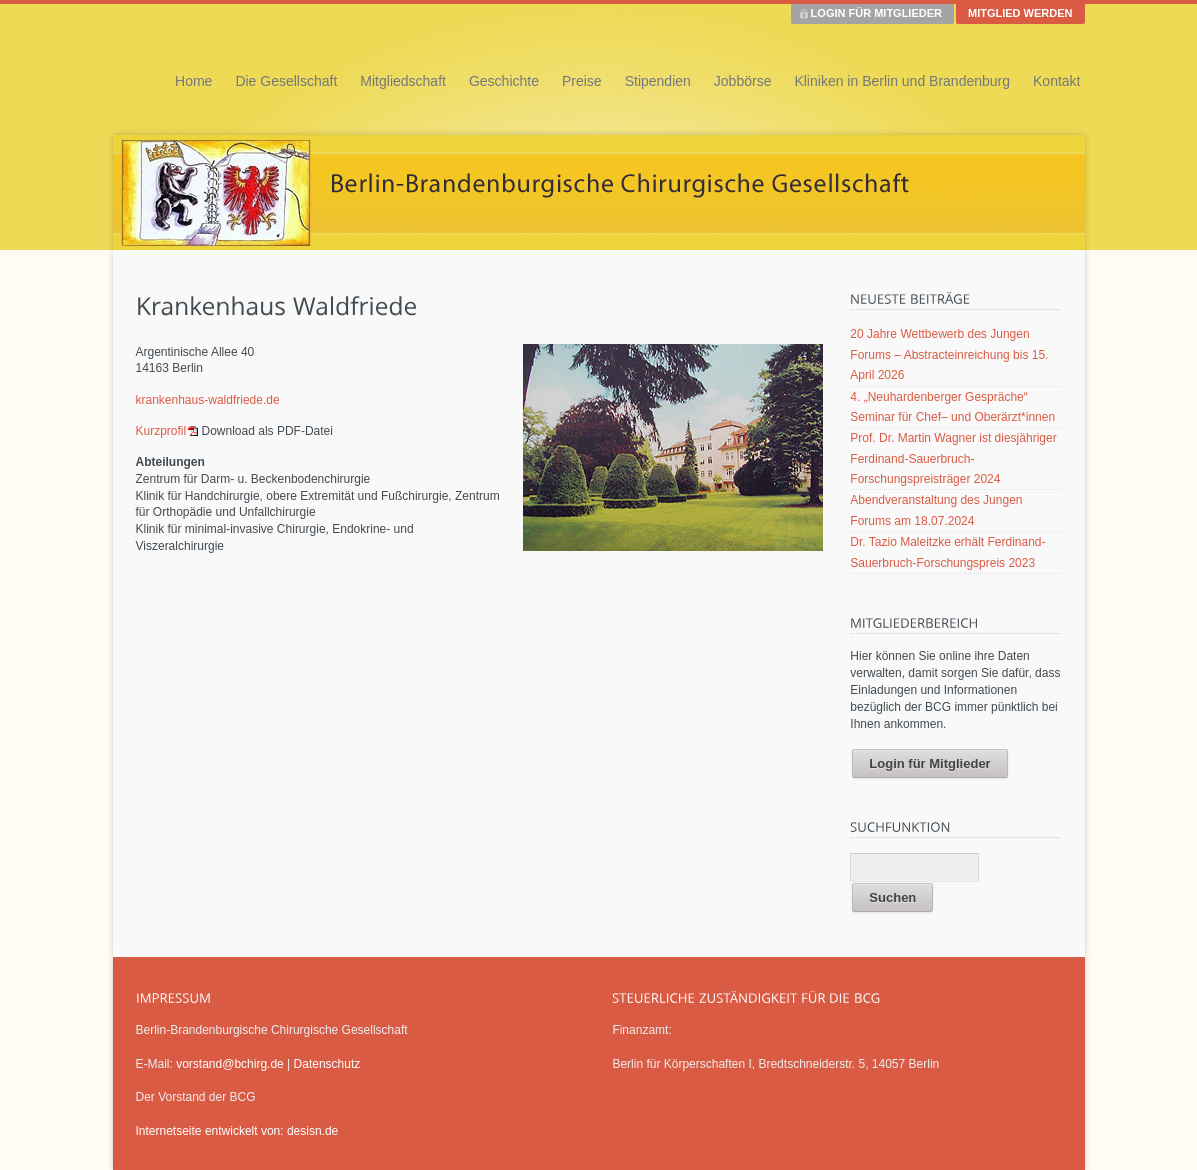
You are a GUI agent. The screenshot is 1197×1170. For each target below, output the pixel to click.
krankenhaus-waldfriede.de (208, 400)
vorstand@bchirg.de (230, 1064)
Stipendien (658, 81)
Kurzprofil (161, 431)
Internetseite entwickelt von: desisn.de (237, 1131)
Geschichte (504, 81)
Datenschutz (327, 1064)
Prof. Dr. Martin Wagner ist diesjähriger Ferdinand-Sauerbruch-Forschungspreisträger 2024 (953, 458)
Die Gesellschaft (286, 81)
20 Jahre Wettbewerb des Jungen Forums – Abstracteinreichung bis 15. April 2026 (949, 354)
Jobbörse (743, 81)
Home (193, 81)
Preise (582, 81)
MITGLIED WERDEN (1020, 13)
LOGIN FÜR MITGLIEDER (876, 13)
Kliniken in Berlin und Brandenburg (902, 81)
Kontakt (1056, 81)
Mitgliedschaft (403, 81)
